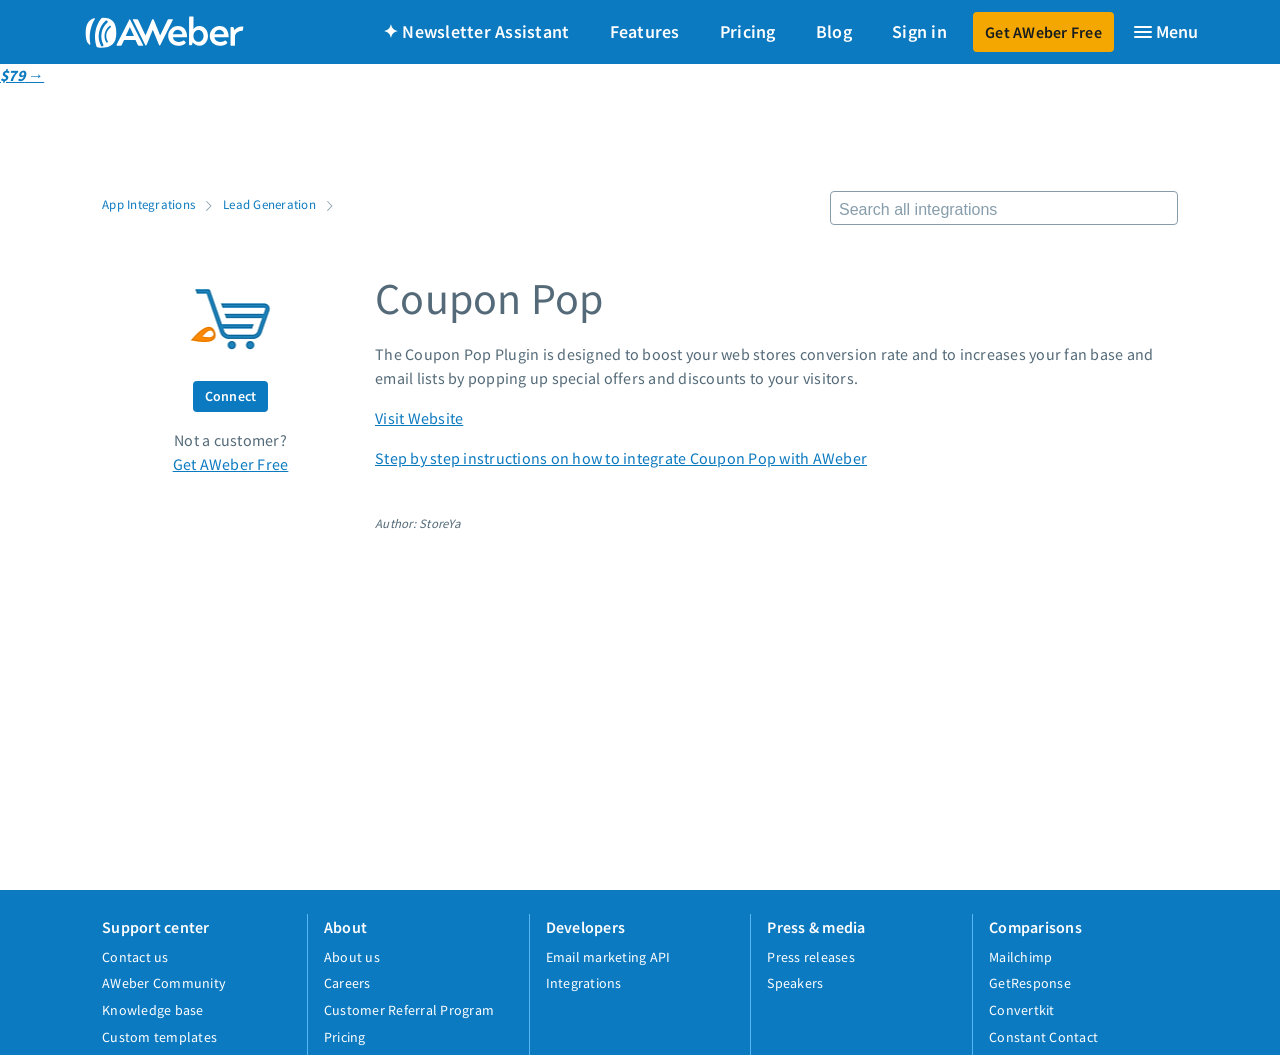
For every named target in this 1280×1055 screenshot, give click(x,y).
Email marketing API (608, 957)
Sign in (919, 31)
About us (352, 957)
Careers (347, 983)
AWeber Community (164, 983)
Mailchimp (1020, 957)
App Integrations (148, 204)
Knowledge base (153, 1010)
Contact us (135, 957)
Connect (231, 396)
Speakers (795, 983)
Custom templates (159, 1037)
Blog (834, 31)
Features (645, 31)
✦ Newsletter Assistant (476, 31)
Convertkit (1022, 1010)
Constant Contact (1043, 1037)
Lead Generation (269, 204)
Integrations (584, 983)
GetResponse (1030, 983)
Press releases (811, 957)
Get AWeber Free (1043, 32)
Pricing (748, 31)
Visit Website (419, 418)
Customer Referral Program (409, 1010)
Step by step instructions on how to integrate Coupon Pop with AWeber (621, 458)
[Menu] (1165, 32)
